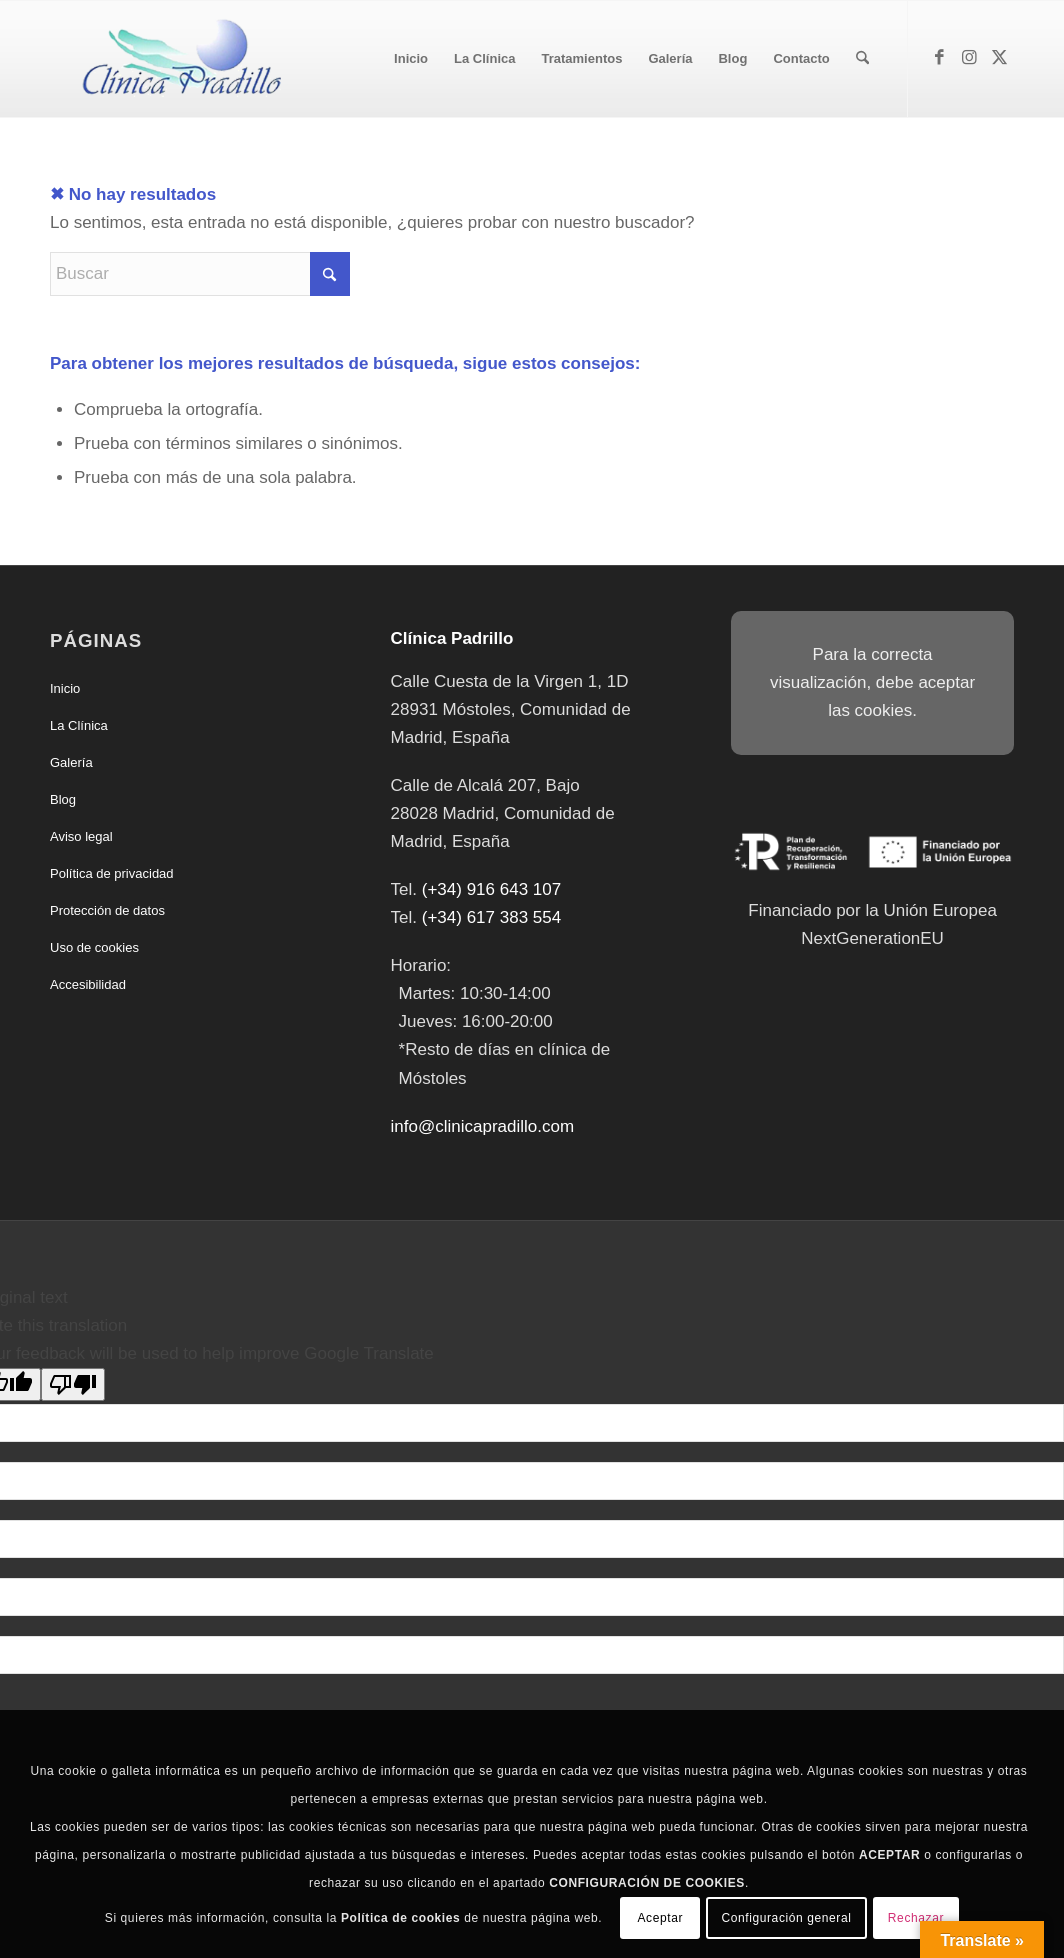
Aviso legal (81, 836)
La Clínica (79, 725)
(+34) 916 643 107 (491, 889)
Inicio (65, 688)
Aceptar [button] (660, 1918)
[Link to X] (999, 58)
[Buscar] (862, 59)
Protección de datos (107, 910)
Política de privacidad (112, 873)
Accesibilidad (88, 984)
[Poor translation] (73, 1384)
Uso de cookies (94, 947)
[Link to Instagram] (969, 58)
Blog (63, 799)
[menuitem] (411, 59)
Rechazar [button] (916, 1918)
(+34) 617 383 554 (491, 917)
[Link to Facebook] (939, 58)
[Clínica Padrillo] (176, 59)
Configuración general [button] (786, 1918)
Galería (71, 762)
